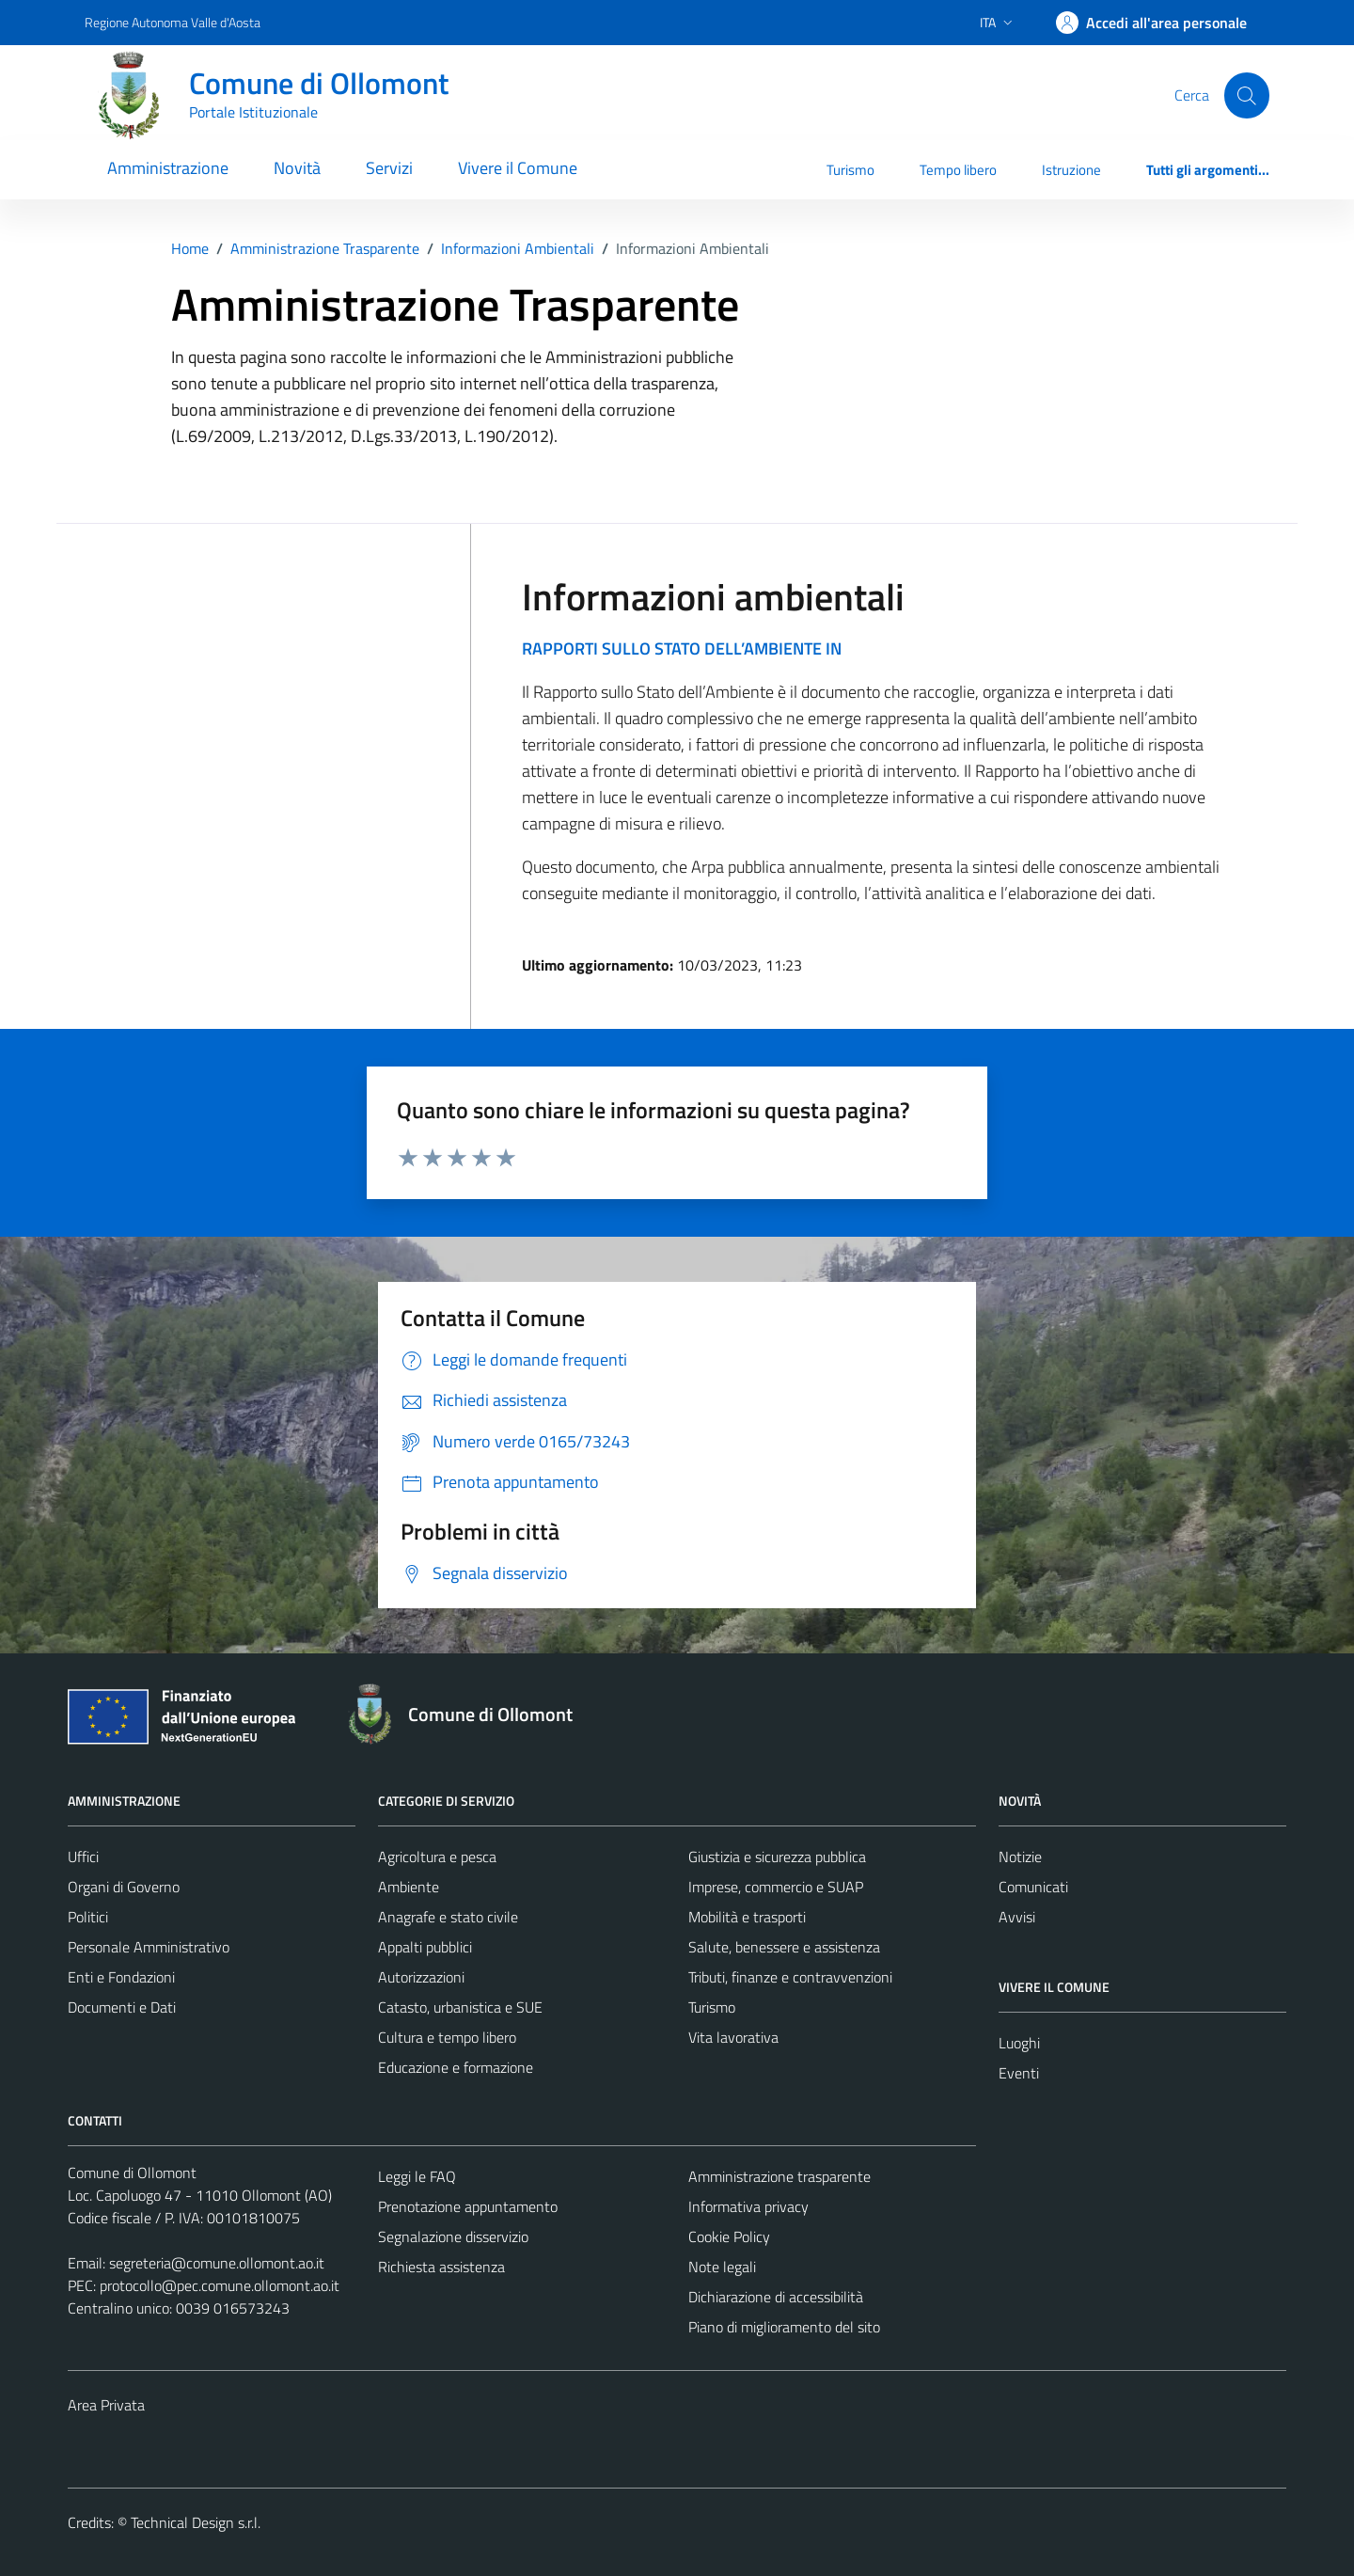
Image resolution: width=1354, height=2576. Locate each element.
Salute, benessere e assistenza (784, 1947)
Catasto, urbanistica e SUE (460, 2007)
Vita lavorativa (733, 2037)
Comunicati (1033, 1886)
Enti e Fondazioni (121, 1977)
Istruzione (1071, 170)
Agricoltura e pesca (437, 1856)
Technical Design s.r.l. (195, 2522)
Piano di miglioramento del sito (784, 2326)
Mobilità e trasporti (747, 1916)
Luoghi (1019, 2042)
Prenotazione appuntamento (468, 2206)
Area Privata (106, 2405)
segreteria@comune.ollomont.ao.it (216, 2263)
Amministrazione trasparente (779, 2176)
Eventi (1019, 2073)
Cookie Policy (729, 2236)
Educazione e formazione (455, 2067)
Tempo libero (958, 170)
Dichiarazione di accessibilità (775, 2296)
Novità (297, 168)
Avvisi (1017, 1916)
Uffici (83, 1856)
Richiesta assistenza (441, 2266)
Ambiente (408, 1886)
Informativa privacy (748, 2206)
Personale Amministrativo (148, 1947)
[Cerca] (1246, 95)
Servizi (389, 168)
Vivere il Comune (517, 168)
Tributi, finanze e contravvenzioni (790, 1977)
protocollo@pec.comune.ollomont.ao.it (219, 2285)
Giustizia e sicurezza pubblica (777, 1856)
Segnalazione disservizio (453, 2236)
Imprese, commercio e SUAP (775, 1886)
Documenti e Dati (122, 2007)
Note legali (722, 2266)
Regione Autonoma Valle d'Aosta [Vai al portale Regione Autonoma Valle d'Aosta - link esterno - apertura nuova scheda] (172, 22)
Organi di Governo (124, 1886)
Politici (88, 1916)
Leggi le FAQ (417, 2176)
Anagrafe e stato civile (448, 1916)
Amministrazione (167, 168)
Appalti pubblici (425, 1947)
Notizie (1020, 1856)
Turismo (850, 170)
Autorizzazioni (421, 1977)
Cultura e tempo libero (447, 2037)
